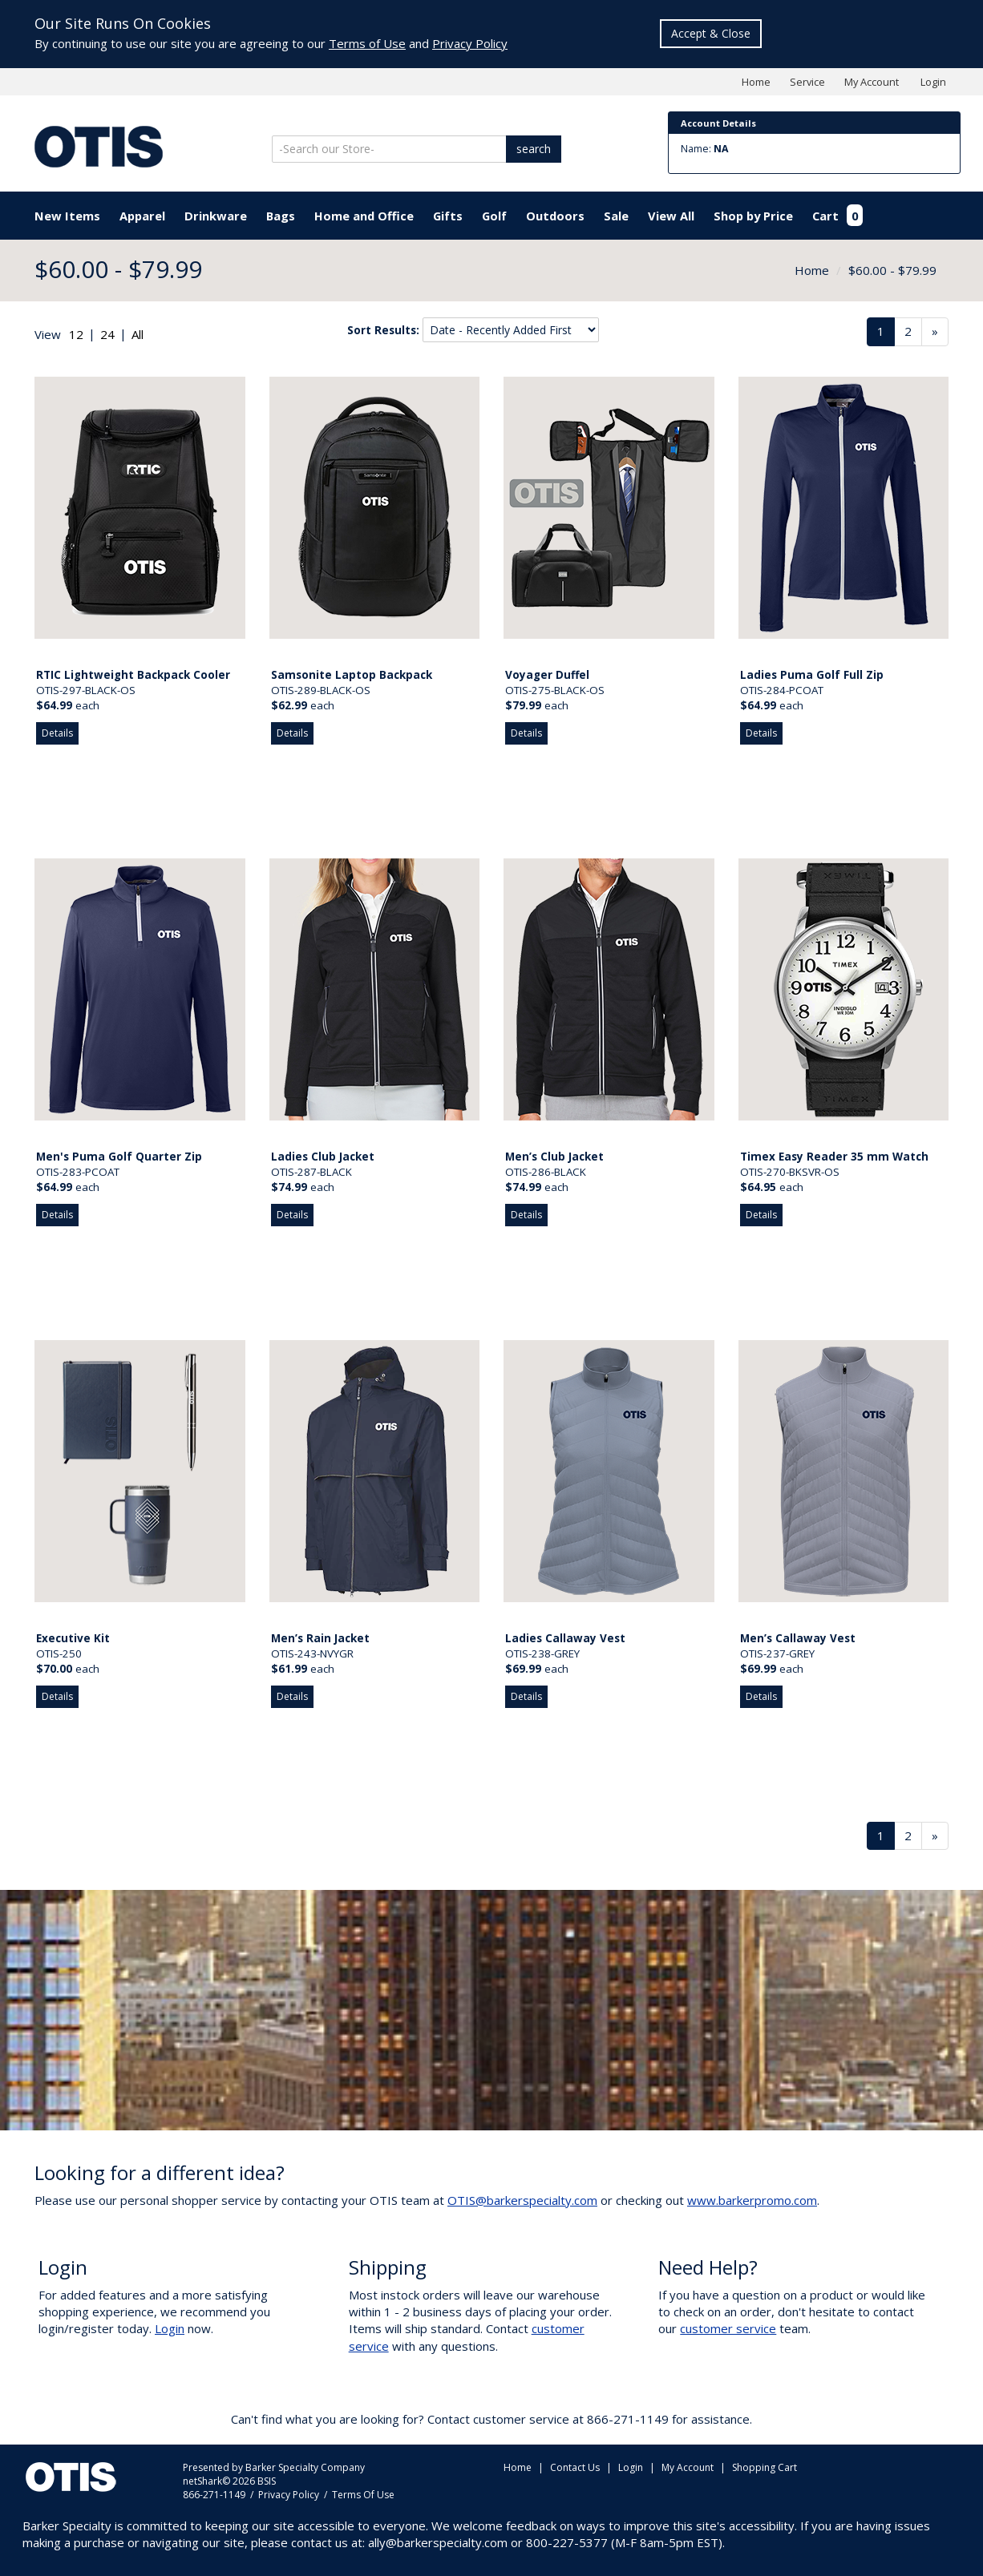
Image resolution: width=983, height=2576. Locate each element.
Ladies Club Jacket (322, 1156)
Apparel (142, 216)
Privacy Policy (470, 43)
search (533, 148)
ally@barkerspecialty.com (438, 2542)
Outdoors (555, 216)
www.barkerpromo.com (752, 2200)
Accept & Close (710, 33)
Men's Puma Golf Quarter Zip (119, 1156)
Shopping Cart (764, 2467)
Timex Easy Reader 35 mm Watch (834, 1156)
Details (57, 733)
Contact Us (575, 2467)
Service (807, 82)
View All (671, 216)
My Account (871, 82)
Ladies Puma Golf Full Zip (812, 675)
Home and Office (364, 216)
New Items (67, 216)
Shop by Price (753, 216)
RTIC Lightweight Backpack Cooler (133, 675)
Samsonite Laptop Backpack (351, 675)
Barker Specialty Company (305, 2467)
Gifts (448, 216)
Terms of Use (367, 43)
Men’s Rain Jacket (320, 1638)
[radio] (76, 334)
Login (933, 82)
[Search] (390, 149)
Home (756, 82)
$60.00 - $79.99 (892, 270)
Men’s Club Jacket (554, 1156)
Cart (837, 216)
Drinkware (215, 216)
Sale (616, 216)
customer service (728, 2328)
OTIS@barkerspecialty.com (522, 2200)
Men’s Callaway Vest (798, 1638)
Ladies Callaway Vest (565, 1638)
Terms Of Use (363, 2494)
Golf (494, 216)
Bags (280, 216)
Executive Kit (73, 1638)
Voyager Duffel (547, 675)
